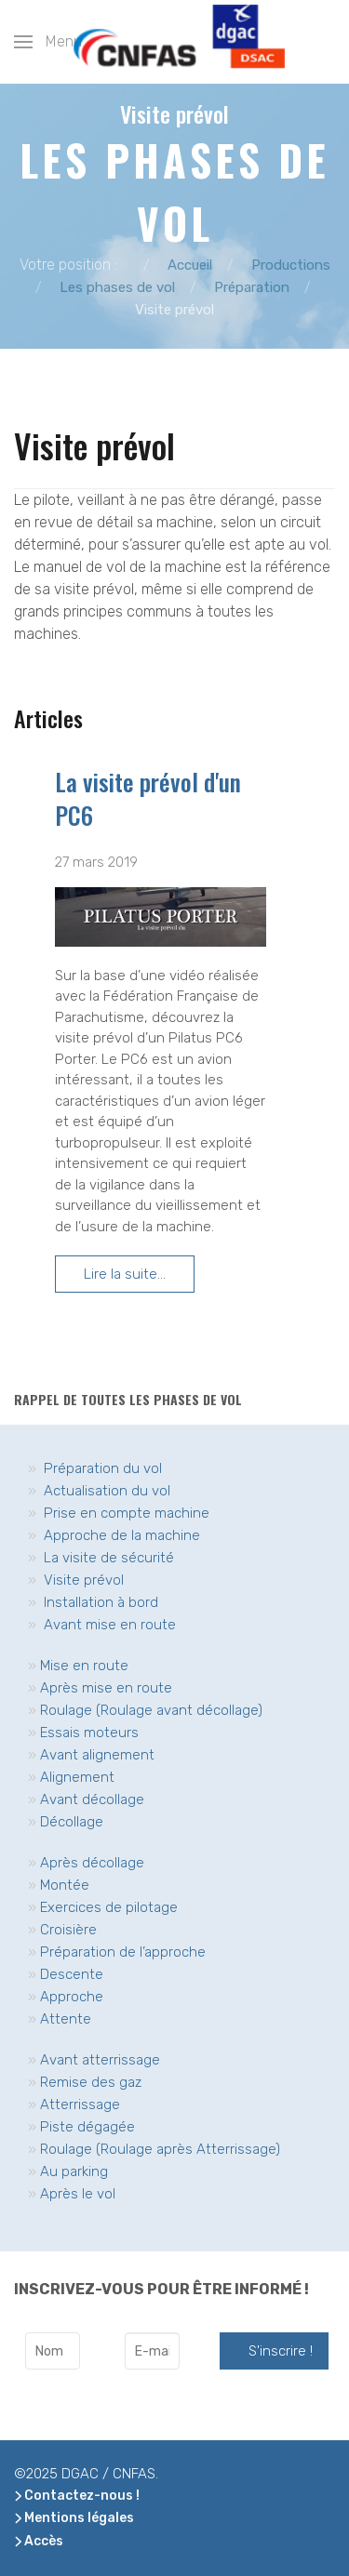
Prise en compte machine (126, 1513)
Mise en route (84, 1665)
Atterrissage (80, 2104)
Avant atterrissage (100, 2060)
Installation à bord (101, 1602)
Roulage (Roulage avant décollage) (151, 1710)
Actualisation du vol (107, 1490)
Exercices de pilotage (109, 1907)
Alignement (77, 1777)
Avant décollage (92, 1799)
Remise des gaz (90, 2082)
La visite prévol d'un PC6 (148, 798)
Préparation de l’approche (123, 1952)
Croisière (68, 1929)
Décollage (71, 1821)
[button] (48, 42)
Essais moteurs (89, 1732)
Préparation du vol (103, 1468)
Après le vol (77, 2193)
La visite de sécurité (109, 1557)
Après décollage (92, 1862)
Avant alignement (97, 1754)
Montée (64, 1885)
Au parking (74, 2171)
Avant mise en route (110, 1624)
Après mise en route (106, 1688)
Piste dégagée (87, 2126)
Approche (71, 1996)
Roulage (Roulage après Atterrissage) (160, 2149)
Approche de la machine (122, 1535)
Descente (71, 1974)
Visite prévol (84, 1580)
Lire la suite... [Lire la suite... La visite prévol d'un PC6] (125, 1274)
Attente (65, 2019)
